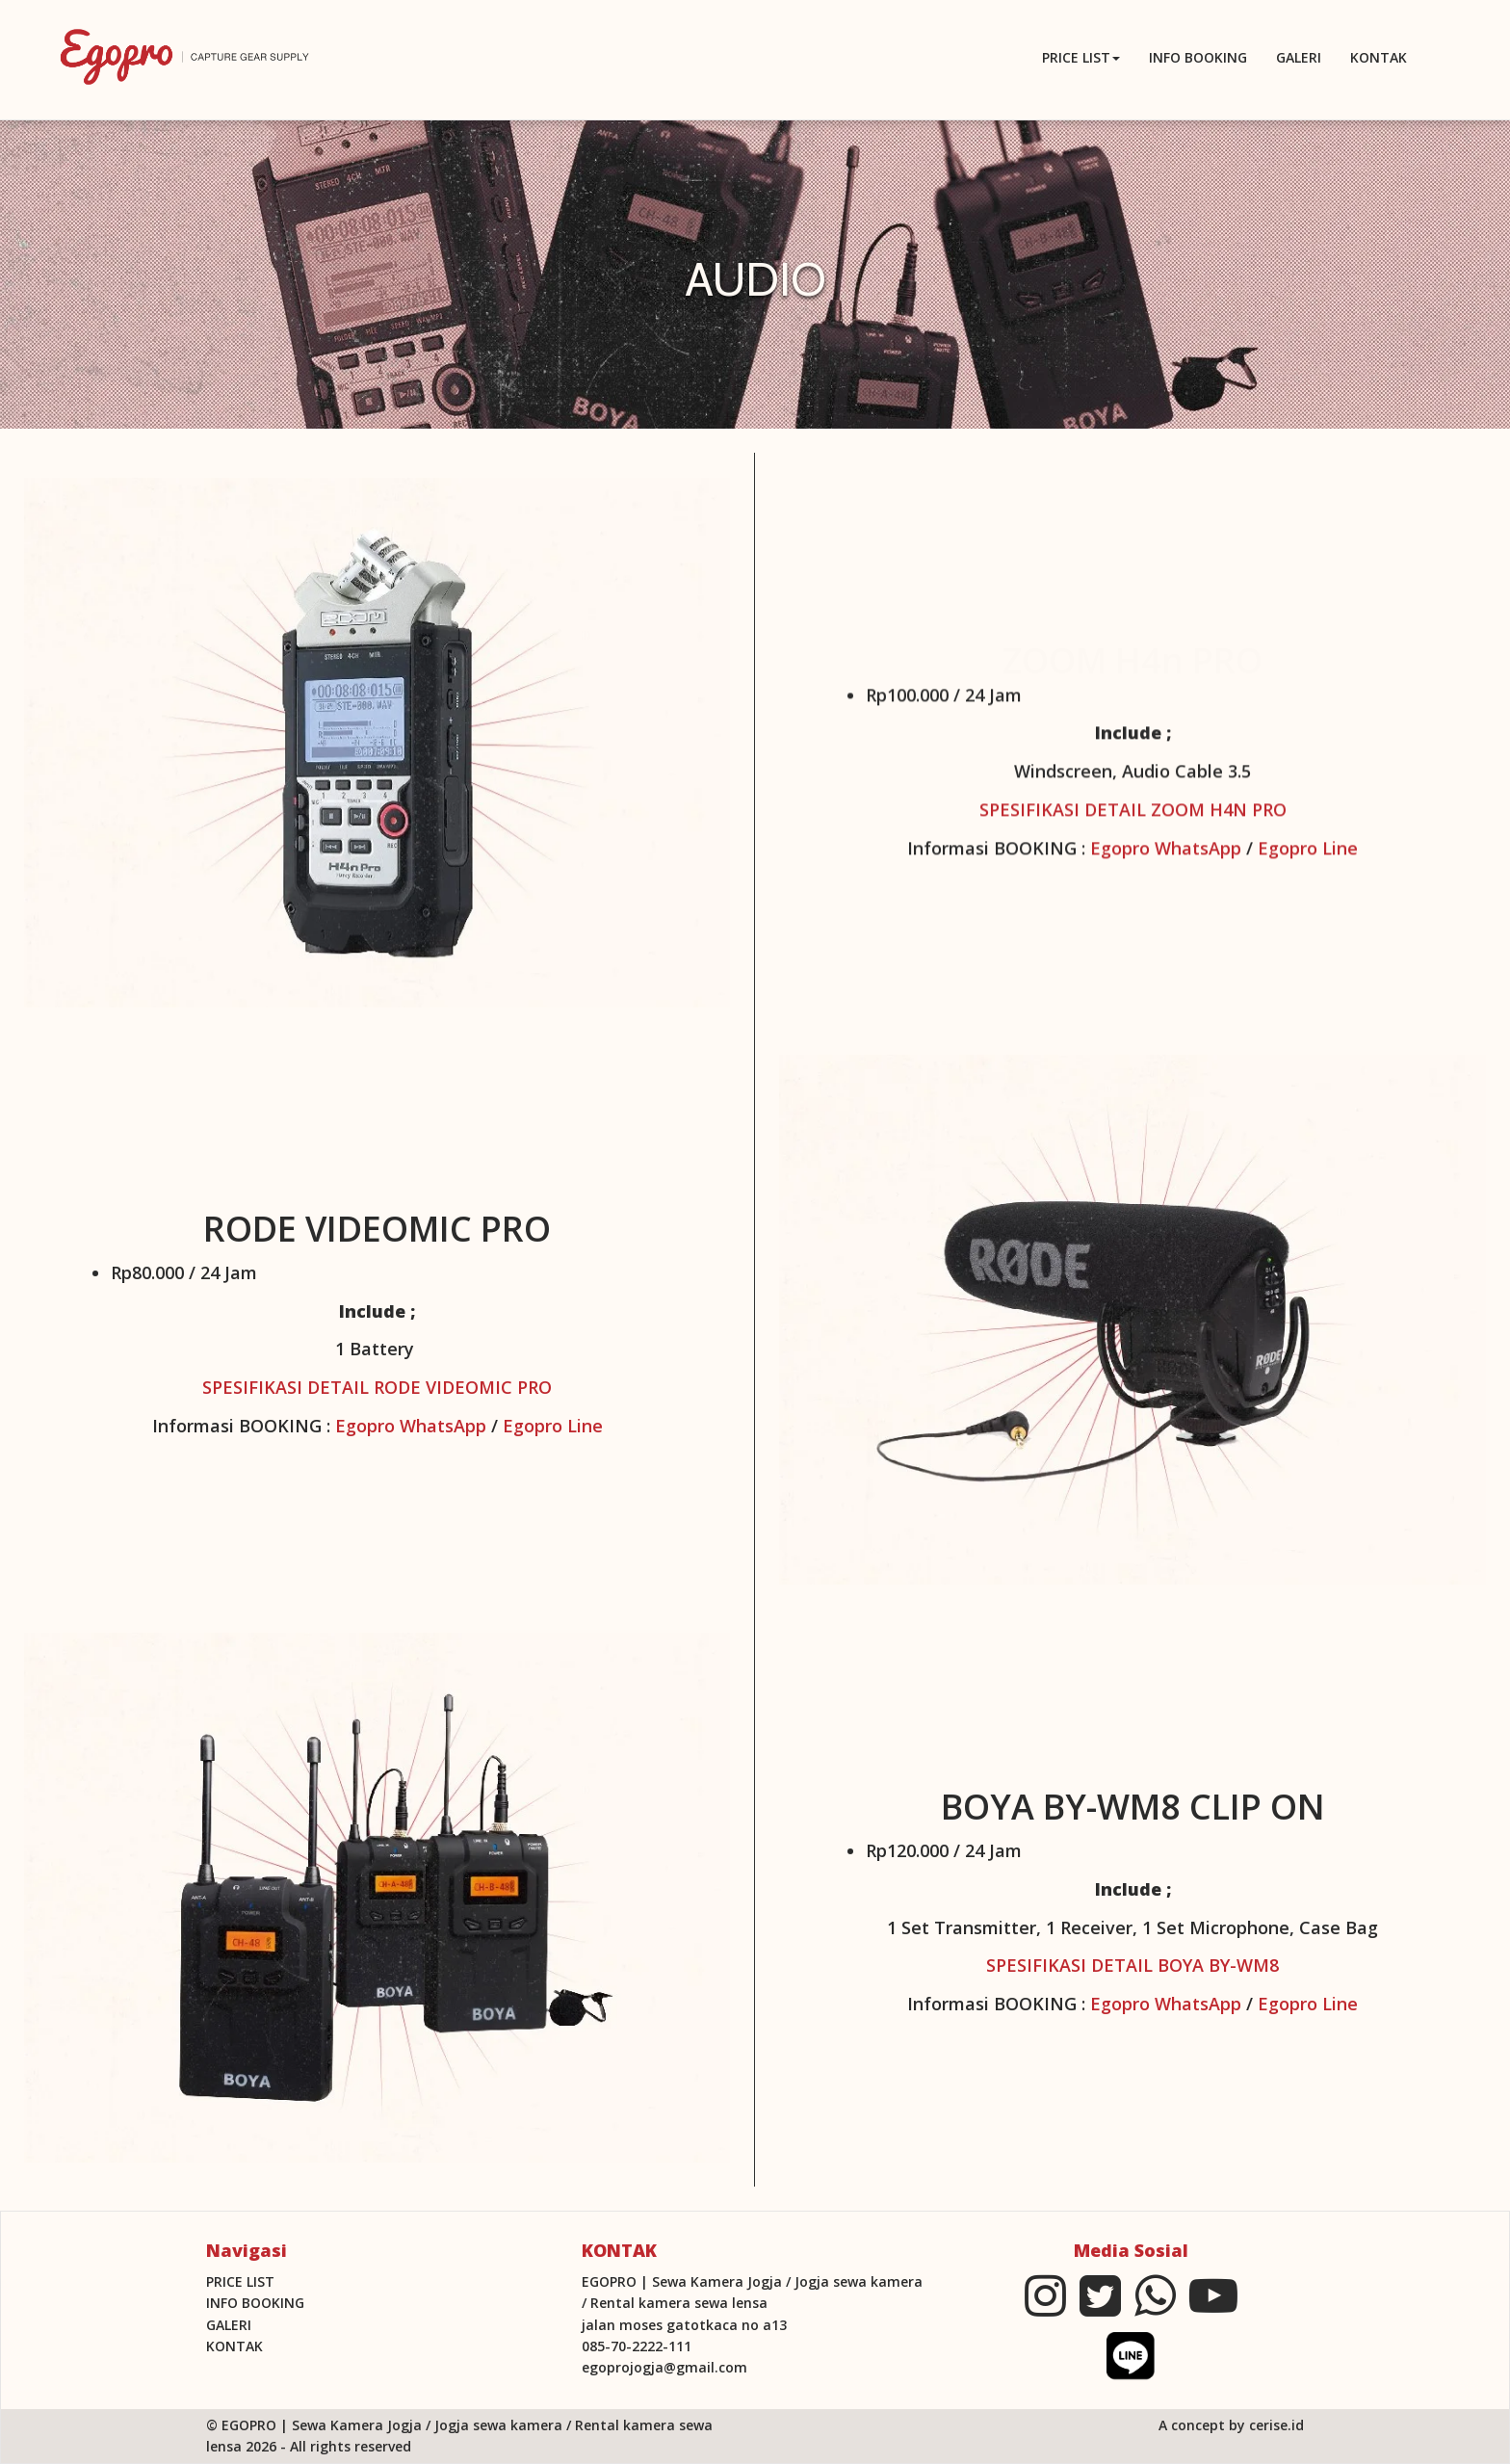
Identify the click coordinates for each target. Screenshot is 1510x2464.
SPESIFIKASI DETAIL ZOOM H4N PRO (1133, 815)
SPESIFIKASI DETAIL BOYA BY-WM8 (1132, 1965)
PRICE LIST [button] (1081, 57)
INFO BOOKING (1198, 57)
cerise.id (1276, 2425)
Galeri (1298, 57)
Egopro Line (1308, 853)
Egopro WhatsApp (1165, 853)
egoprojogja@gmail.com (664, 2367)
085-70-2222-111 (636, 2346)
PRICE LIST (240, 2281)
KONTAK (1378, 57)
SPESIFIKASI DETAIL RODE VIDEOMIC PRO (377, 1387)
